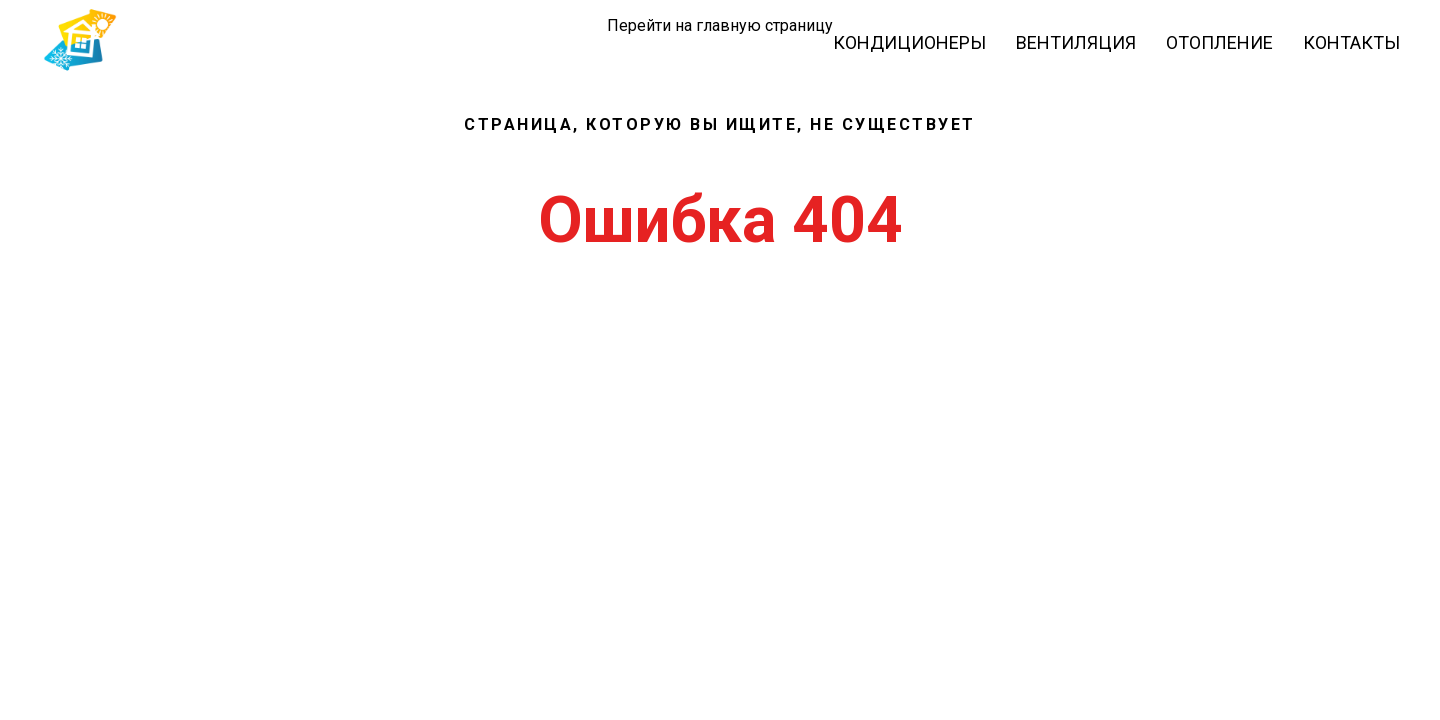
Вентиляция (1076, 42)
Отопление (1219, 42)
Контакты (1351, 42)
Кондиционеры (909, 42)
